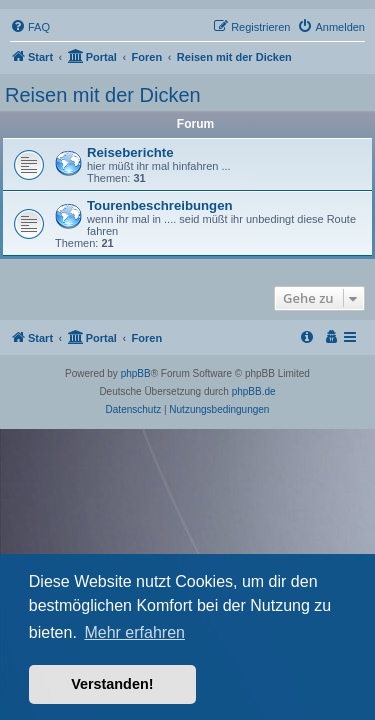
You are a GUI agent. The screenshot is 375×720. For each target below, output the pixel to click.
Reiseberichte (130, 152)
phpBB (136, 373)
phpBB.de (254, 391)
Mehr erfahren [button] (134, 632)
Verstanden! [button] (112, 684)
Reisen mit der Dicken (103, 95)
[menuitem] (30, 27)
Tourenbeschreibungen (160, 205)
